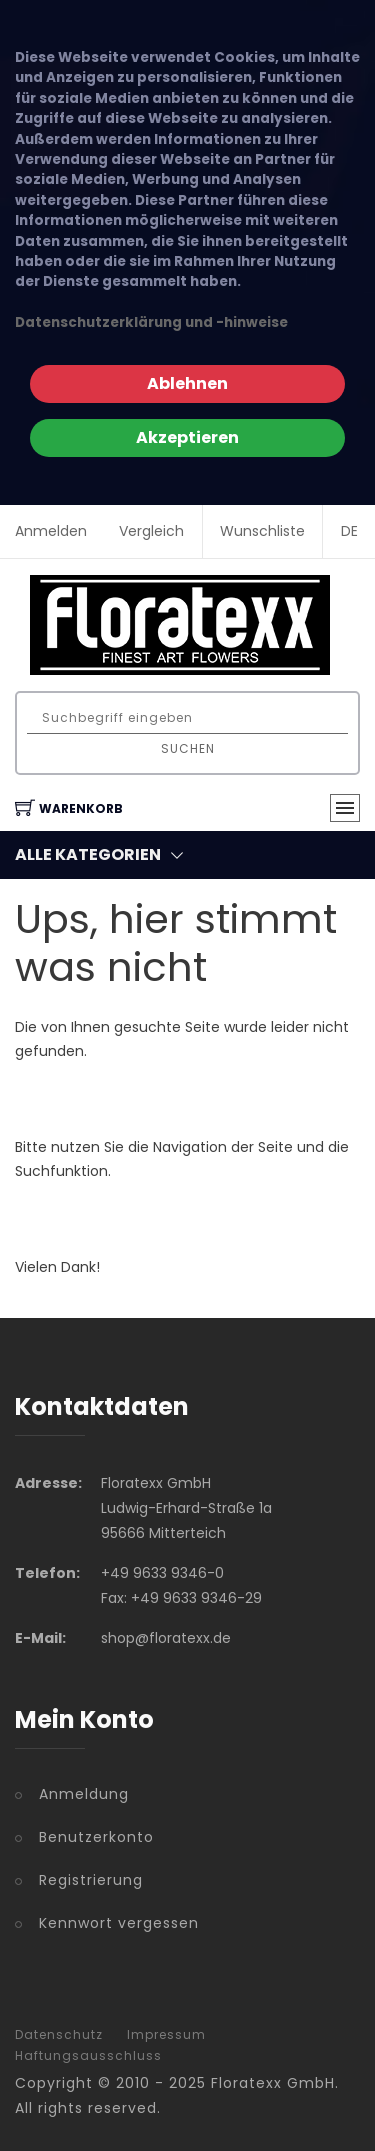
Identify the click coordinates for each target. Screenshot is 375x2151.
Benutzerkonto (96, 1837)
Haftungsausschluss (88, 2056)
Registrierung (91, 1880)
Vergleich (151, 531)
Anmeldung (84, 1794)
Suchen (188, 748)
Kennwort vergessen (119, 1923)
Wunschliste (262, 531)
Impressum (166, 2035)
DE (349, 531)
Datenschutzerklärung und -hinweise (151, 322)
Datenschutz (59, 2035)
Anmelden (51, 531)
